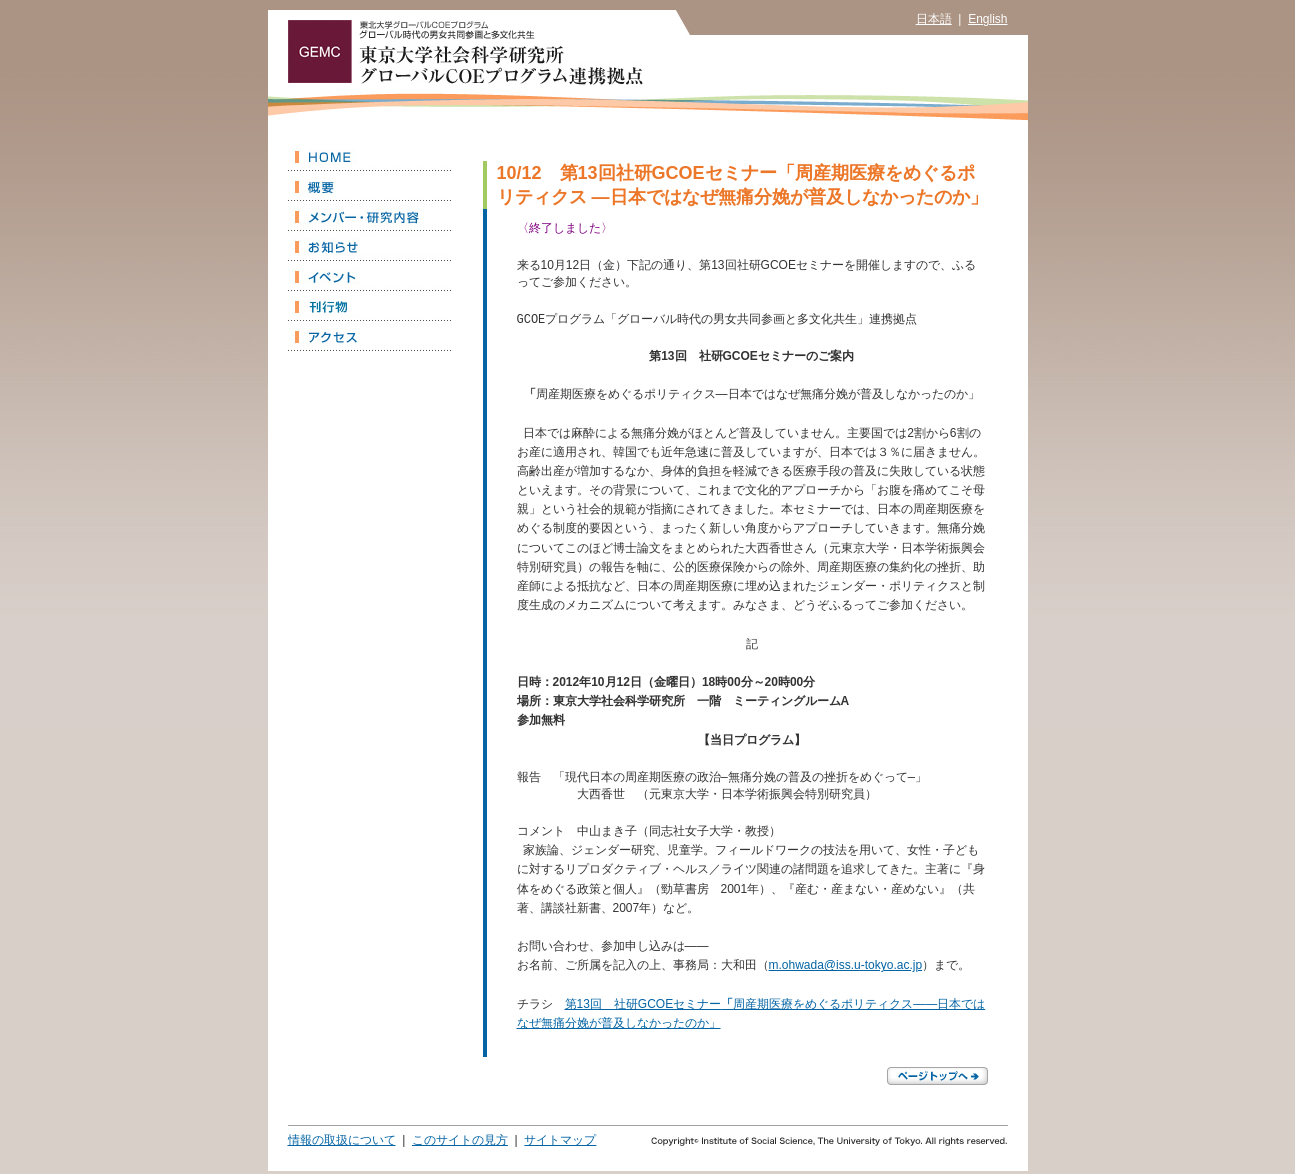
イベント (369, 276)
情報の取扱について (342, 1143)
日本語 (934, 19)
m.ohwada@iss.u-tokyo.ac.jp (846, 968)
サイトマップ (560, 1143)
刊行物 (369, 306)
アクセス (369, 336)
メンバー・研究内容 (369, 216)
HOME (369, 156)
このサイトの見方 (460, 1143)
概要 (369, 186)
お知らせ (369, 246)
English (987, 19)
